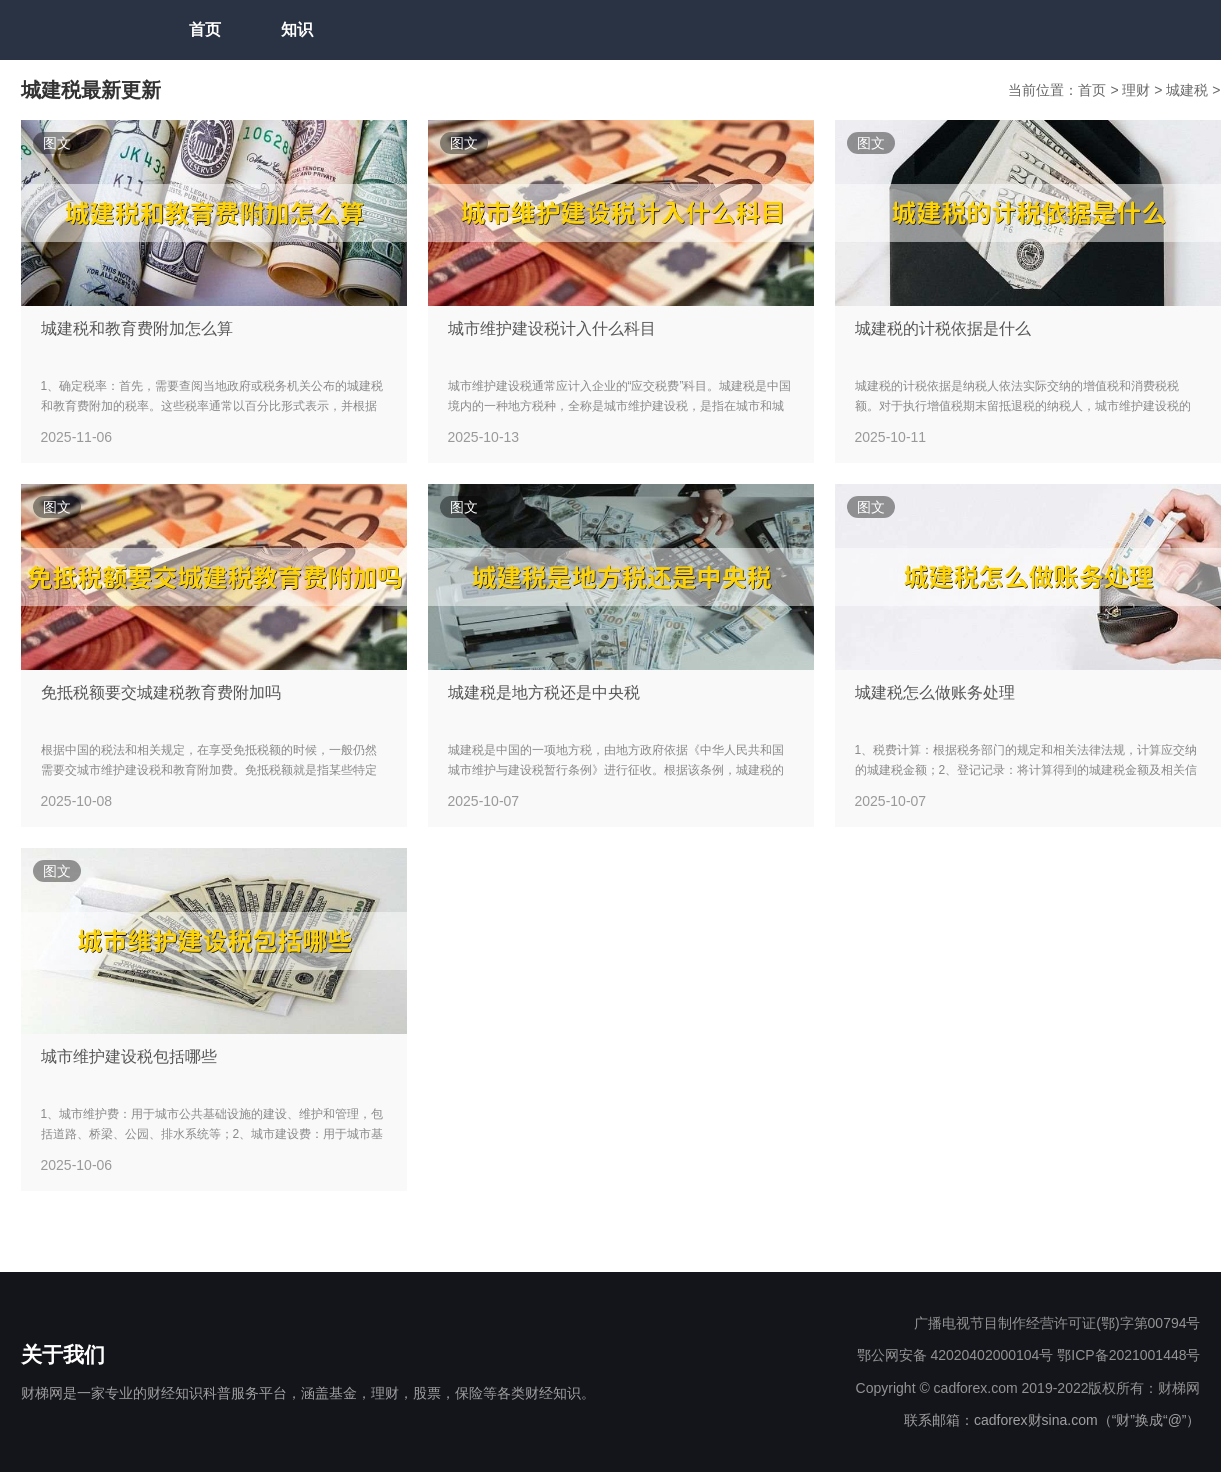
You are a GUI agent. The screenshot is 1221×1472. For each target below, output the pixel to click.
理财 (1138, 90)
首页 (205, 29)
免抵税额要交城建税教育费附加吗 (161, 692)
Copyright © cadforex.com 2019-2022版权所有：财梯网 (1028, 1388)
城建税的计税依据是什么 (943, 328)
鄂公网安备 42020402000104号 (955, 1355)
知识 (297, 29)
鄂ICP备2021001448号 (1128, 1355)
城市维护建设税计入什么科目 (552, 328)
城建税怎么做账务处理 (935, 692)
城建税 (1189, 90)
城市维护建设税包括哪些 (129, 1056)
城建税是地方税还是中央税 (544, 692)
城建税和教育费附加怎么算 (137, 328)
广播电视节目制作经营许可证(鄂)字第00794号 (1057, 1323)
